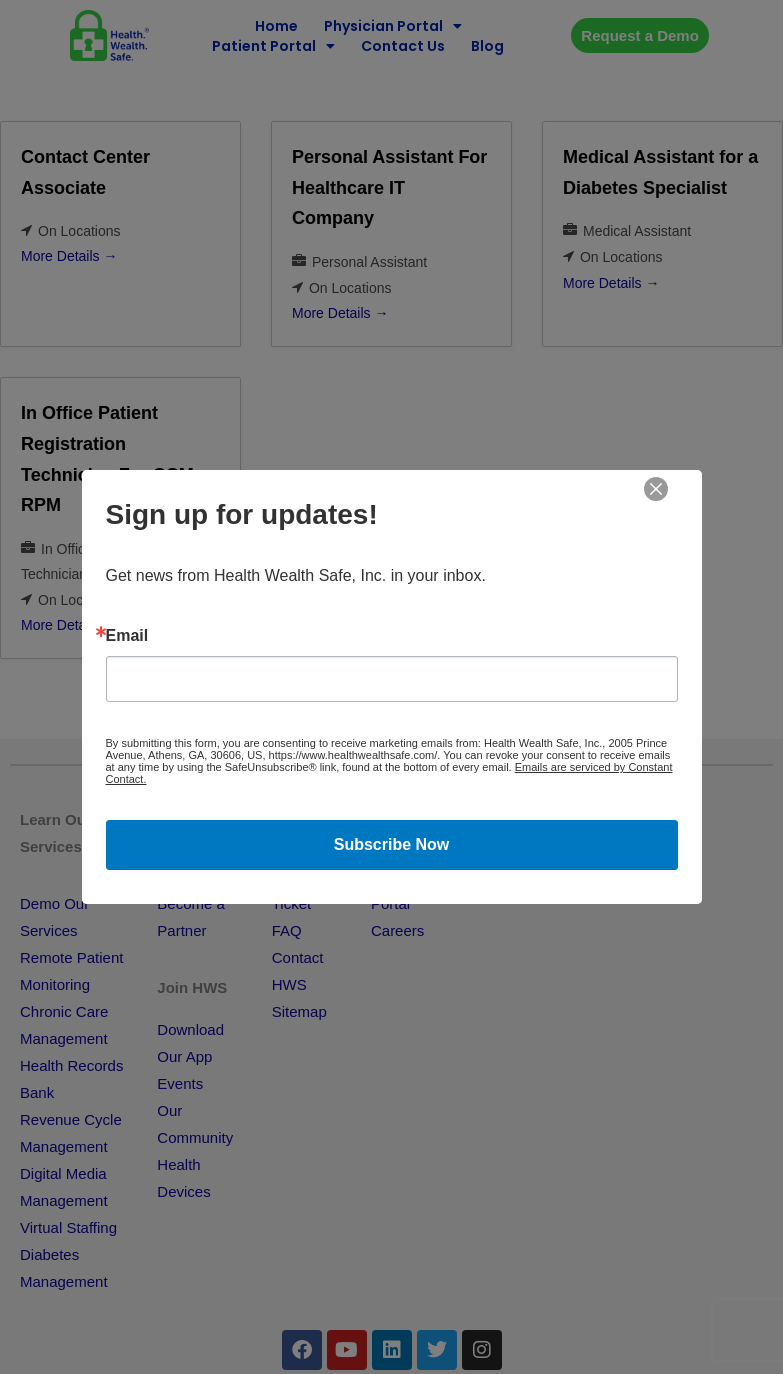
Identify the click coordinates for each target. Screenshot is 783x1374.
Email (127, 636)
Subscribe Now (392, 844)
